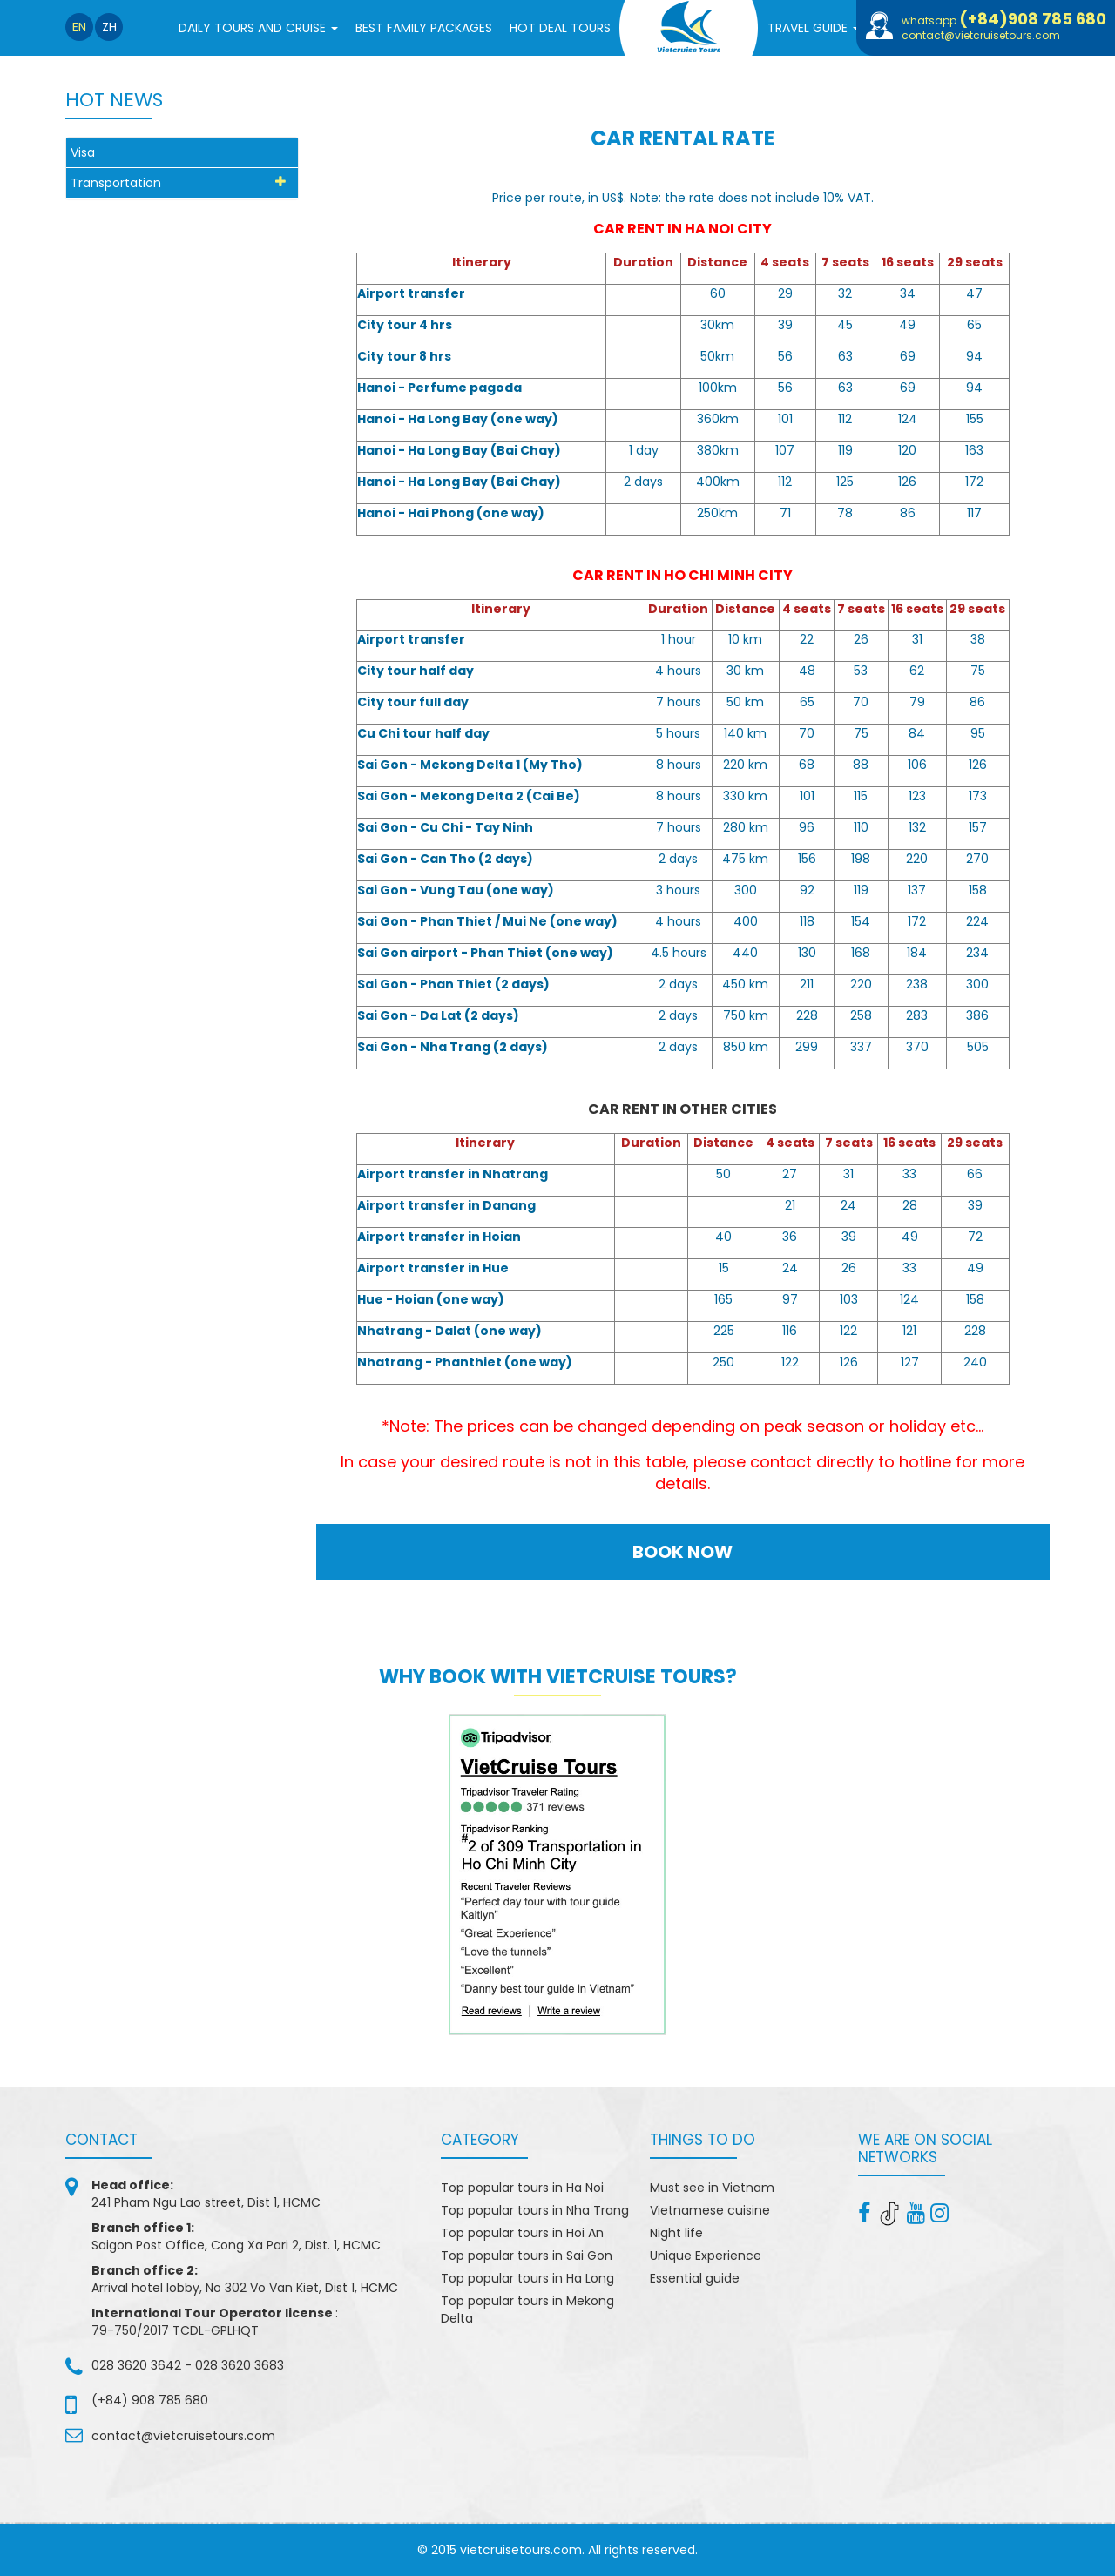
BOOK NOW (682, 1552)
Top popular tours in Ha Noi (522, 2187)
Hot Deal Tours (560, 28)
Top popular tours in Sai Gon (526, 2255)
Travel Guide (813, 33)
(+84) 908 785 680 (149, 2400)
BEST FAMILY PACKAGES (423, 28)
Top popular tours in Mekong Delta (527, 2309)
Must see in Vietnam (712, 2187)
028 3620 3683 (239, 2365)
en (79, 27)
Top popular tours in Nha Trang (535, 2210)
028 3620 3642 (136, 2365)
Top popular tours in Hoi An (522, 2233)
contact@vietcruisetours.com (981, 35)
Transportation (116, 183)
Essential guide (695, 2278)
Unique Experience (705, 2255)
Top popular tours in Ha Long (527, 2278)
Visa (83, 152)
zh (109, 27)
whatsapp (1004, 20)
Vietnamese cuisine (710, 2210)
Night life (676, 2233)
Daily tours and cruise (258, 33)
